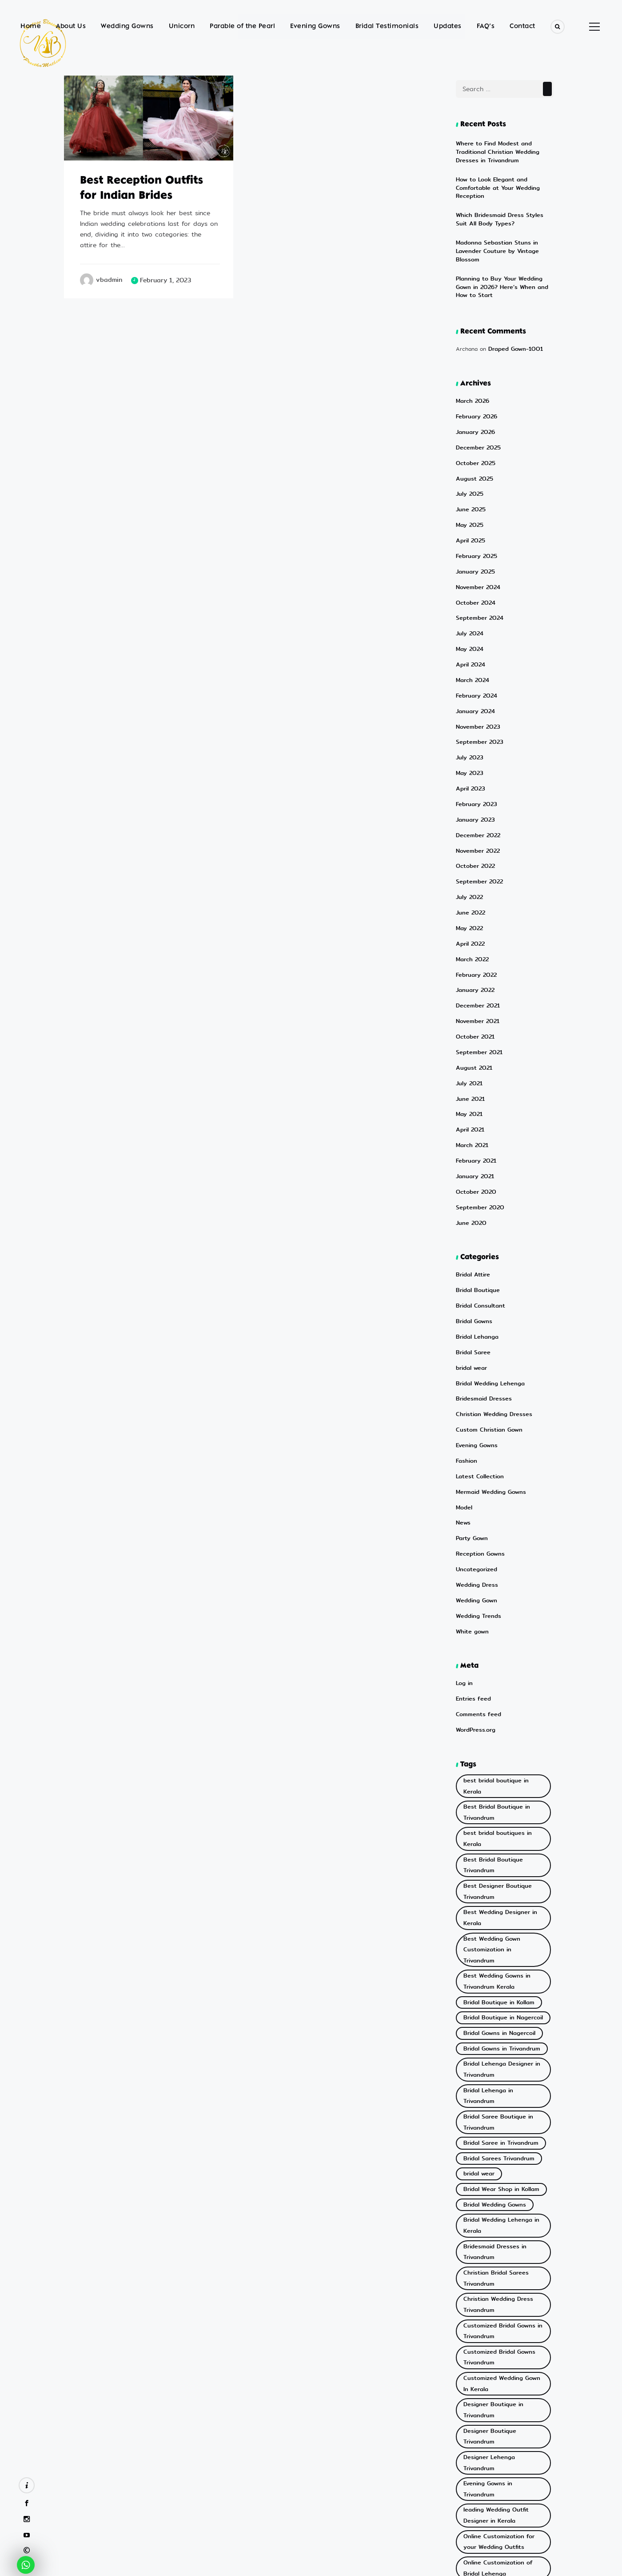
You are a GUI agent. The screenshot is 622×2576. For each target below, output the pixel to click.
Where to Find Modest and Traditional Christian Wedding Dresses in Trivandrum (505, 150)
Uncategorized (475, 1486)
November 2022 (476, 801)
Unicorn (182, 26)
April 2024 (469, 624)
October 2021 (474, 978)
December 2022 (476, 786)
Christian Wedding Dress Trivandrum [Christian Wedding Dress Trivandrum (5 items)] (494, 2088)
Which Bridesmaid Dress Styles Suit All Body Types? (501, 206)
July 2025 (469, 462)
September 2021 (477, 993)
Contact (522, 26)
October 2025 (474, 433)
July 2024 (469, 595)
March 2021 (471, 1081)
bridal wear (470, 1294)
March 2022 (471, 904)
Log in (463, 1596)
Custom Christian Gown (485, 1353)
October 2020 (474, 1125)
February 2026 (475, 389)
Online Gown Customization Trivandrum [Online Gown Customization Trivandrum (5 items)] (496, 2319)
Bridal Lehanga (475, 1265)
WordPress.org (474, 1640)
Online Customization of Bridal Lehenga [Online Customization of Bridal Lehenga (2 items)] (500, 2275)
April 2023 (469, 742)
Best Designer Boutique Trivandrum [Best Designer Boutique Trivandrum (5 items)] (492, 1756)
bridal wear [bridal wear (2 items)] (477, 1977)
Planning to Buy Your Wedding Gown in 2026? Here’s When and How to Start (503, 261)
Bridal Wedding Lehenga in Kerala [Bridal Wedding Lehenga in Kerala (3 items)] (496, 2022)
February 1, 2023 (165, 280)
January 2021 (473, 1111)
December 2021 (476, 948)
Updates (448, 26)
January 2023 (474, 772)
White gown (471, 1545)
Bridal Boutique (475, 1221)
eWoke (354, 2566)
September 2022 (477, 831)
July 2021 (468, 1022)
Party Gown (470, 1457)
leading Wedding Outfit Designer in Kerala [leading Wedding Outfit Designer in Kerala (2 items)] (491, 2231)
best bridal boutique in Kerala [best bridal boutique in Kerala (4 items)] (500, 1689)
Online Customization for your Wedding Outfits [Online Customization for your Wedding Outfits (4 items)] (500, 2252)
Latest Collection (477, 1397)
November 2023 (476, 683)
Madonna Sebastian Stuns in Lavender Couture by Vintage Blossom (505, 232)
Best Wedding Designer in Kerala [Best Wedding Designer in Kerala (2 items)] (495, 1778)
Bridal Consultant (478, 1236)
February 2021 (475, 1096)
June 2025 (469, 477)
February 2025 (475, 521)
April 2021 (469, 1066)
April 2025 (469, 506)
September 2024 (477, 580)
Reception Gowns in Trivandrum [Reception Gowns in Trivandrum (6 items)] (502, 2337)
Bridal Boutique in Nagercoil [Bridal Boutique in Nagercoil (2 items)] (497, 1853)
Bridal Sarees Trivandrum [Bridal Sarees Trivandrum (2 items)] (494, 1964)
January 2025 (474, 536)
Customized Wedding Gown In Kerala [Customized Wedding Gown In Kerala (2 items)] (499, 2155)
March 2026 (471, 374)
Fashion (465, 1383)
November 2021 (476, 963)
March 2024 (471, 639)
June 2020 (470, 1155)
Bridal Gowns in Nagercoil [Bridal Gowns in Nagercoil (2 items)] (495, 1866)
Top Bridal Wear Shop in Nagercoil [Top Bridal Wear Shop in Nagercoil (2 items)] (492, 2368)
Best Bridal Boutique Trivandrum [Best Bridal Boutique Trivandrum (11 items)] (502, 1738)
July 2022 (469, 845)
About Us (71, 26)
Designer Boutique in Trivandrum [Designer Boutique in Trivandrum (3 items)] (503, 2173)
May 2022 (468, 875)
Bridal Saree (471, 1280)
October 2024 (474, 566)
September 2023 (477, 698)
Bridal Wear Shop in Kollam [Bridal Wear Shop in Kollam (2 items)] (496, 1991)
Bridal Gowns (472, 1250)
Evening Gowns (315, 26)
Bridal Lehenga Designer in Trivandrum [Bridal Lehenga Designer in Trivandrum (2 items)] (497, 1898)
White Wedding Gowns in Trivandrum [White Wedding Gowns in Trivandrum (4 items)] (494, 2474)
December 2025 (476, 418)
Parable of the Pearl (242, 26)
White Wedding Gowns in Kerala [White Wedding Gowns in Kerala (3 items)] (502, 2456)
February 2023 (475, 757)
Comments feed (476, 1625)
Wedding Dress (475, 1501)
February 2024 (475, 654)
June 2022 (469, 860)
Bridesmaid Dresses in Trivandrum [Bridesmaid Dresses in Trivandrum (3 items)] (490, 2044)
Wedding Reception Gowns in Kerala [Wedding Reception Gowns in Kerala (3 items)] (499, 2439)
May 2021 (468, 1051)
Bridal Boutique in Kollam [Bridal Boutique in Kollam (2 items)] (493, 1840)
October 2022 (474, 816)
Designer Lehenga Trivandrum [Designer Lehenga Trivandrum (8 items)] (500, 2199)
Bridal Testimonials (387, 26)
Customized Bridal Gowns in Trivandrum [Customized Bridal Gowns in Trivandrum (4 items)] (497, 2111)
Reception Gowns (478, 1471)
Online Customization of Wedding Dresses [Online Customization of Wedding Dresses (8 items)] (492, 2297)
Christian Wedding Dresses (490, 1339)
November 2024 (476, 551)
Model (463, 1427)
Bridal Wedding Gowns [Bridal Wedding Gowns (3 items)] (490, 2004)
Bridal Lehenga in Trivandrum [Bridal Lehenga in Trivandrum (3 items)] (499, 1915)
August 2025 (473, 448)
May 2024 (468, 610)
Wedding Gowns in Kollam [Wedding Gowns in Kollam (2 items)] (494, 2408)
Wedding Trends (476, 1530)
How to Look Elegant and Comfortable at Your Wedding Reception (505, 180)
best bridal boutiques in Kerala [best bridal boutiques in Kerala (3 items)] (501, 1724)
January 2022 (474, 934)
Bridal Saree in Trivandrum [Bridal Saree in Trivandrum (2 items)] (495, 1951)
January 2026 (474, 403)
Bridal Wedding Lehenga (487, 1309)
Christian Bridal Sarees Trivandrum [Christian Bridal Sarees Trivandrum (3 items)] (491, 2066)
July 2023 (469, 713)
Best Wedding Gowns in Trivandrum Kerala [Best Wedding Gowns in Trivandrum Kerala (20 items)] (492, 1822)
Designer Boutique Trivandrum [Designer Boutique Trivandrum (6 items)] (500, 2186)
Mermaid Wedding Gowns (487, 1412)
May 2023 (468, 727)
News (462, 1442)
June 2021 (469, 1037)
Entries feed (471, 1611)
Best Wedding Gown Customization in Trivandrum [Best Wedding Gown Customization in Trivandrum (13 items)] (498, 1800)
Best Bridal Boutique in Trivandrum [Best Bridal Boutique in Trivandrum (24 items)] (491, 1707)
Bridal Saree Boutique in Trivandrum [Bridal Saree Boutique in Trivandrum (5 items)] (493, 1933)
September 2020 (478, 1140)
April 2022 (469, 890)
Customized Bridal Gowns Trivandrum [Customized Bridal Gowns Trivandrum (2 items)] (494, 2133)
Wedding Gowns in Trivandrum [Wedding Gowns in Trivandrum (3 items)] (500, 2421)
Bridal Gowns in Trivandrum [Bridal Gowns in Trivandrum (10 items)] (496, 1880)
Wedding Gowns (127, 26)
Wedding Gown (474, 1515)
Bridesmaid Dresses (481, 1324)
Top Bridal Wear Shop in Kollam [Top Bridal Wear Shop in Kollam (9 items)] (501, 2350)
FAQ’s (486, 26)
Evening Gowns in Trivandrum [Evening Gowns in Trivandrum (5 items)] (498, 2213)
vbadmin (109, 280)
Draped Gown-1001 (513, 323)
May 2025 (468, 492)
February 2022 (475, 919)
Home (30, 26)
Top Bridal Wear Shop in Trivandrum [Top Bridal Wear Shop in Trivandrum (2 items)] (492, 2390)
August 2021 (472, 1007)
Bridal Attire (471, 1206)
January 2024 (474, 669)
